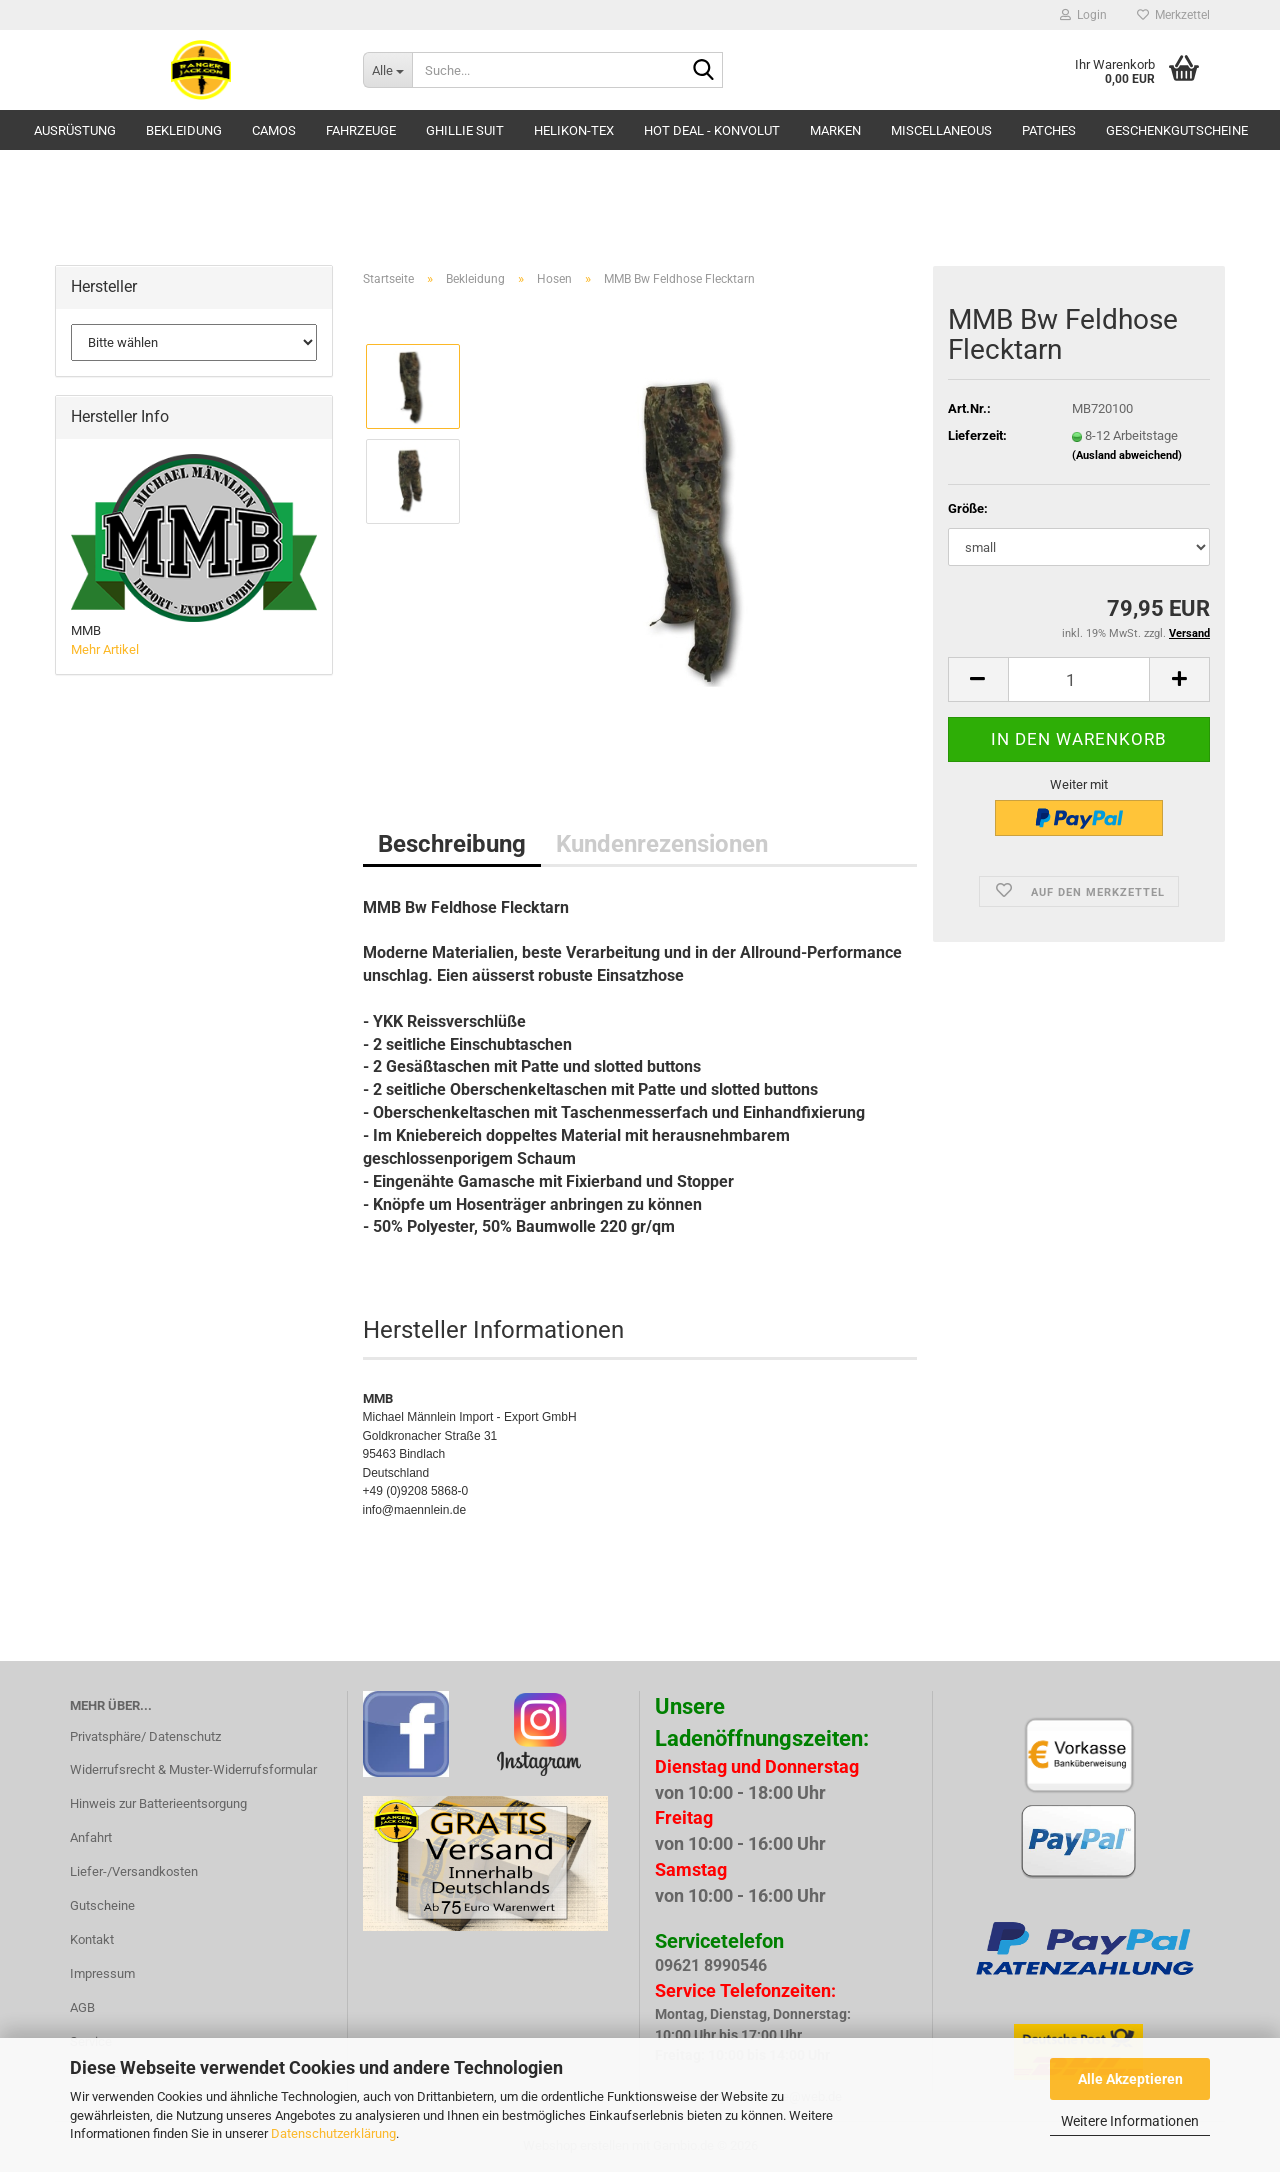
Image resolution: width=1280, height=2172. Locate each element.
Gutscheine (102, 1905)
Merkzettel (1173, 15)
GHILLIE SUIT (465, 130)
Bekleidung (184, 130)
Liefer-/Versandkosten (134, 1871)
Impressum (102, 1973)
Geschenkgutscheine (1177, 130)
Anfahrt (91, 1837)
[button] (978, 679)
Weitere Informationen (1130, 2121)
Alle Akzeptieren (1130, 2079)
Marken (835, 130)
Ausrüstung (75, 130)
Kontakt (92, 1939)
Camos (274, 130)
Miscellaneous (941, 130)
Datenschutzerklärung (333, 2133)
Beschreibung (452, 844)
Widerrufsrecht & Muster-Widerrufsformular (193, 1769)
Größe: (968, 508)
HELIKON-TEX (574, 130)
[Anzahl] (1079, 679)
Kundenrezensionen (662, 844)
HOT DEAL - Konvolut (712, 130)
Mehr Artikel (105, 649)
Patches (1049, 130)
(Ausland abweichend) (1127, 455)
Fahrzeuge (361, 130)
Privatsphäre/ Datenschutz (145, 1736)
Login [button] (1083, 15)
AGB (82, 2007)
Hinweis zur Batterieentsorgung (158, 1803)
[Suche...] (387, 70)
